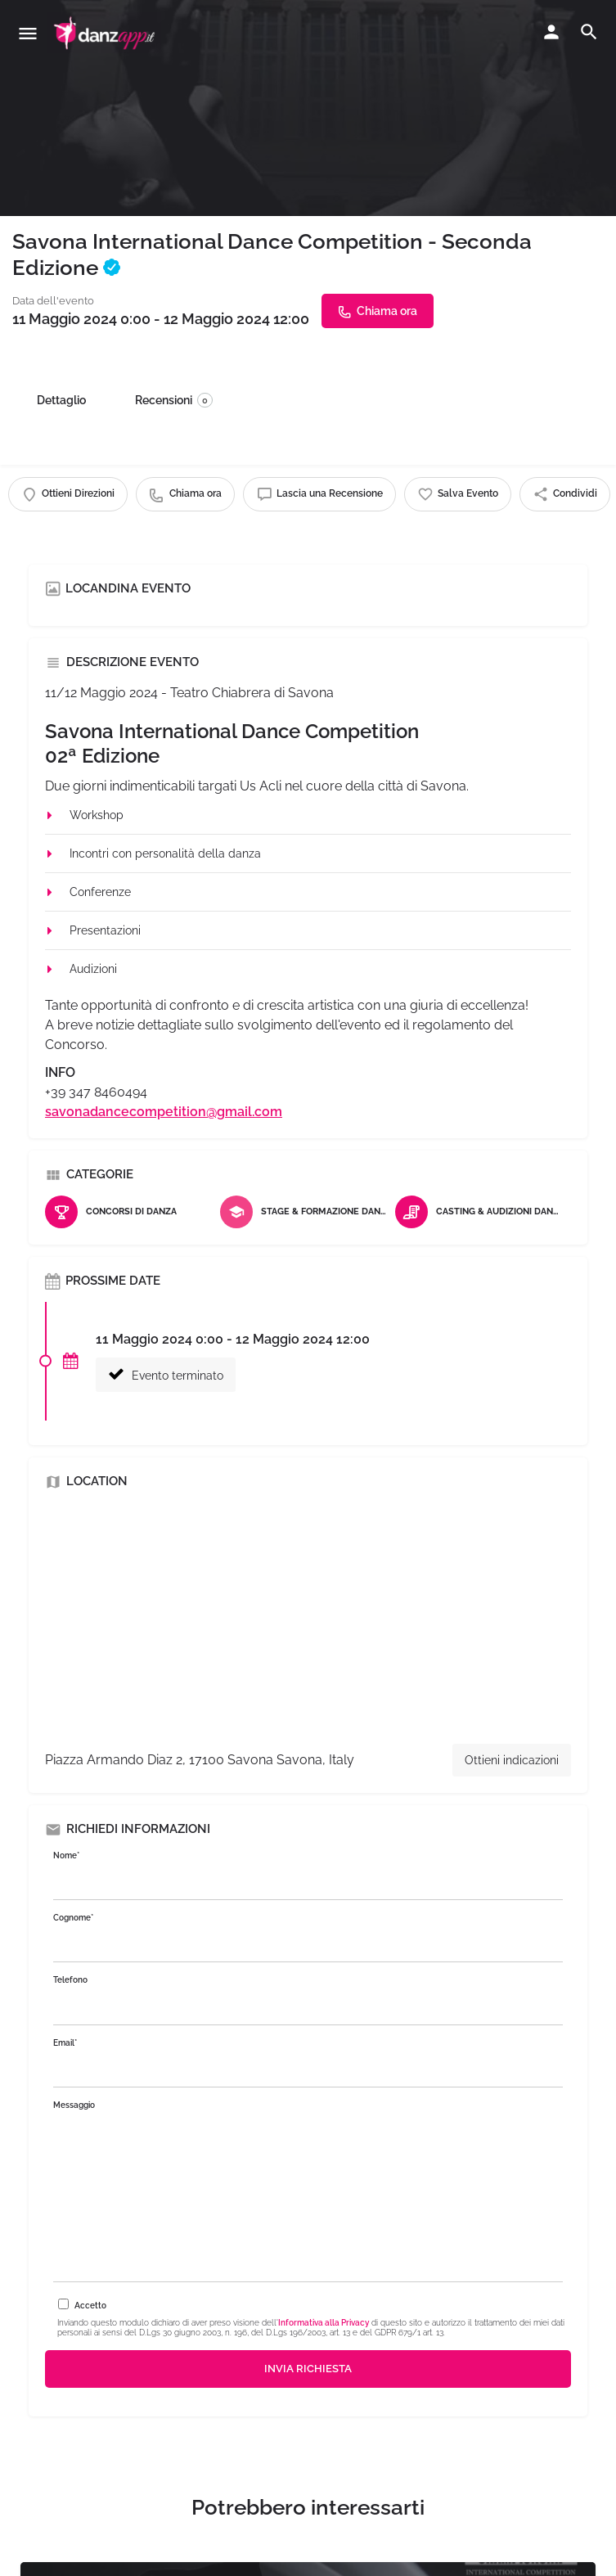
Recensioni (174, 400)
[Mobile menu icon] (27, 33)
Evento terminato (165, 1374)
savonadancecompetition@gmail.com (163, 1111)
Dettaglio (61, 400)
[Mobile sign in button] (551, 32)
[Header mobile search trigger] (589, 32)
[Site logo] (106, 32)
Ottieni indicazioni (512, 1760)
